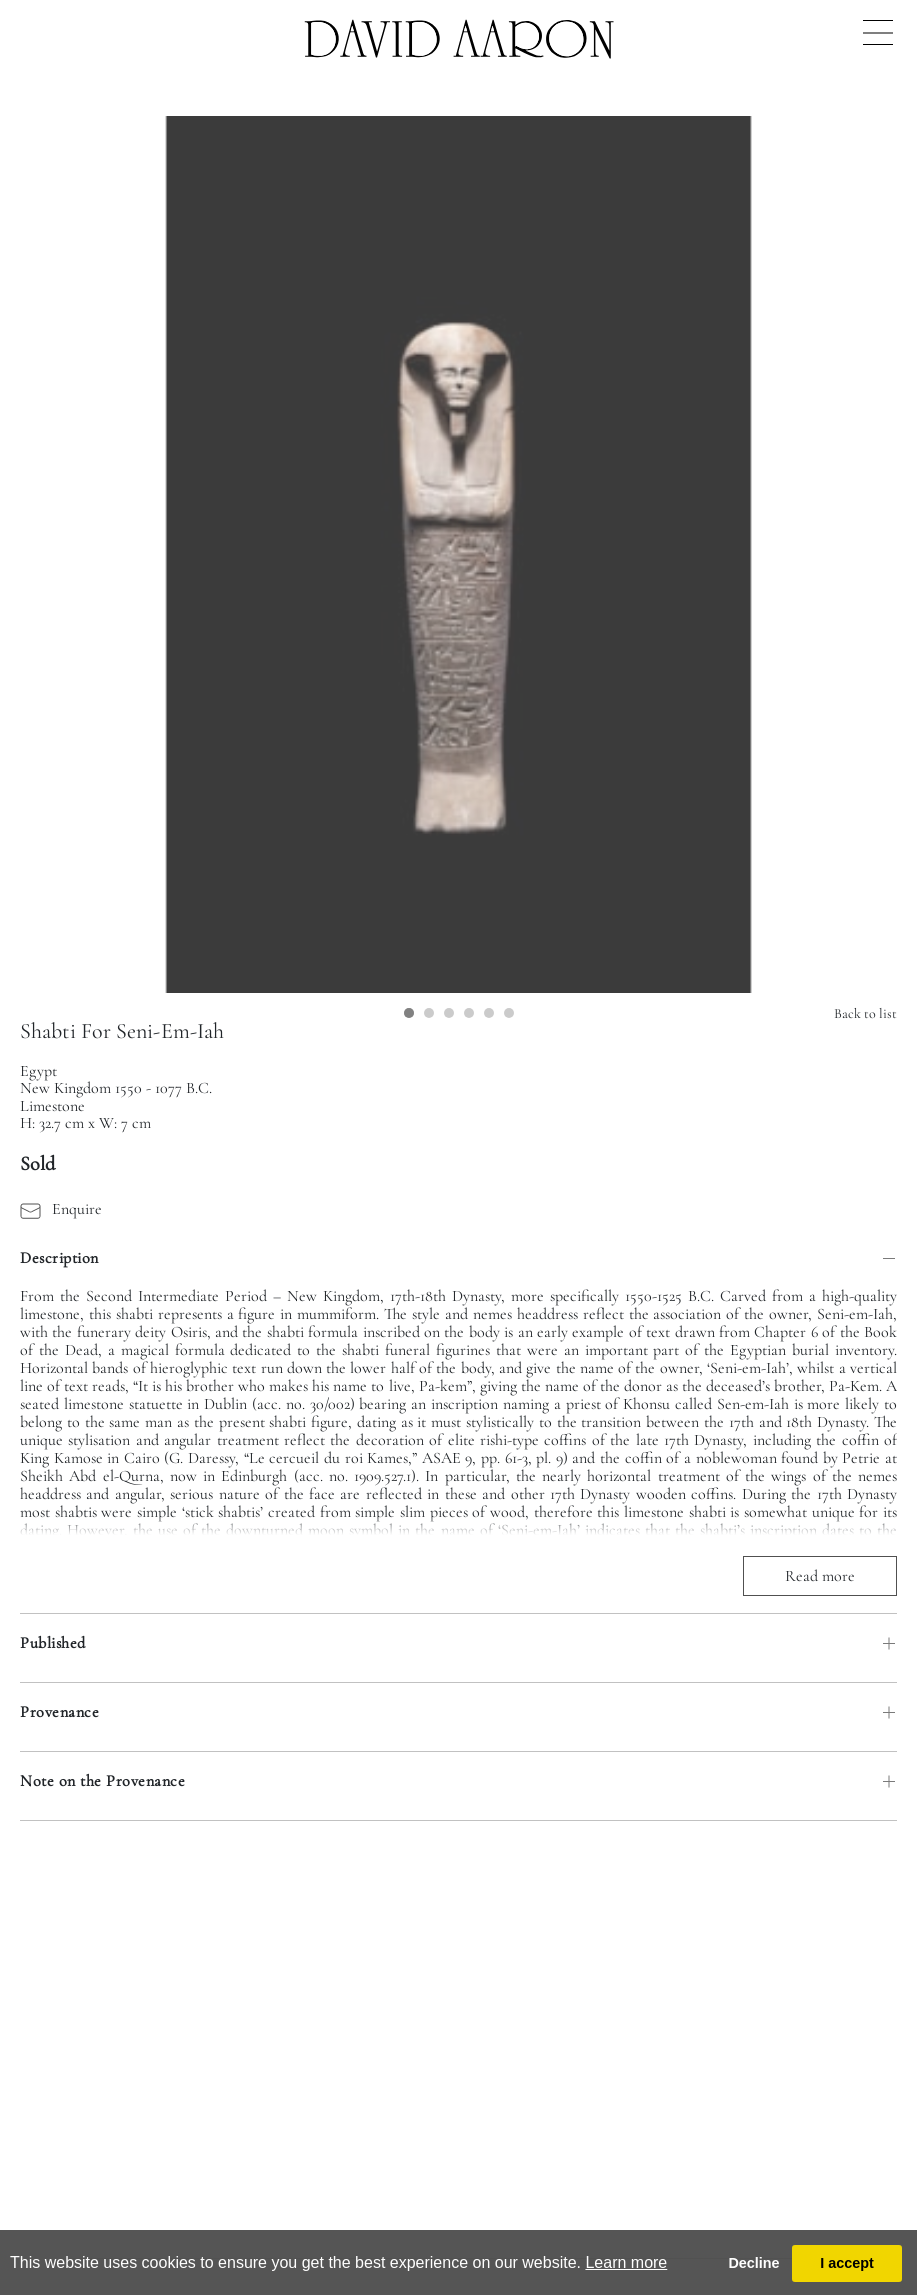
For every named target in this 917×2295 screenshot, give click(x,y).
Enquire (61, 1209)
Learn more (626, 2262)
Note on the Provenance (102, 1781)
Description (59, 1258)
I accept (847, 2263)
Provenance (59, 1712)
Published (53, 1643)
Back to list (865, 1013)
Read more (820, 1576)
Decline (753, 2263)
